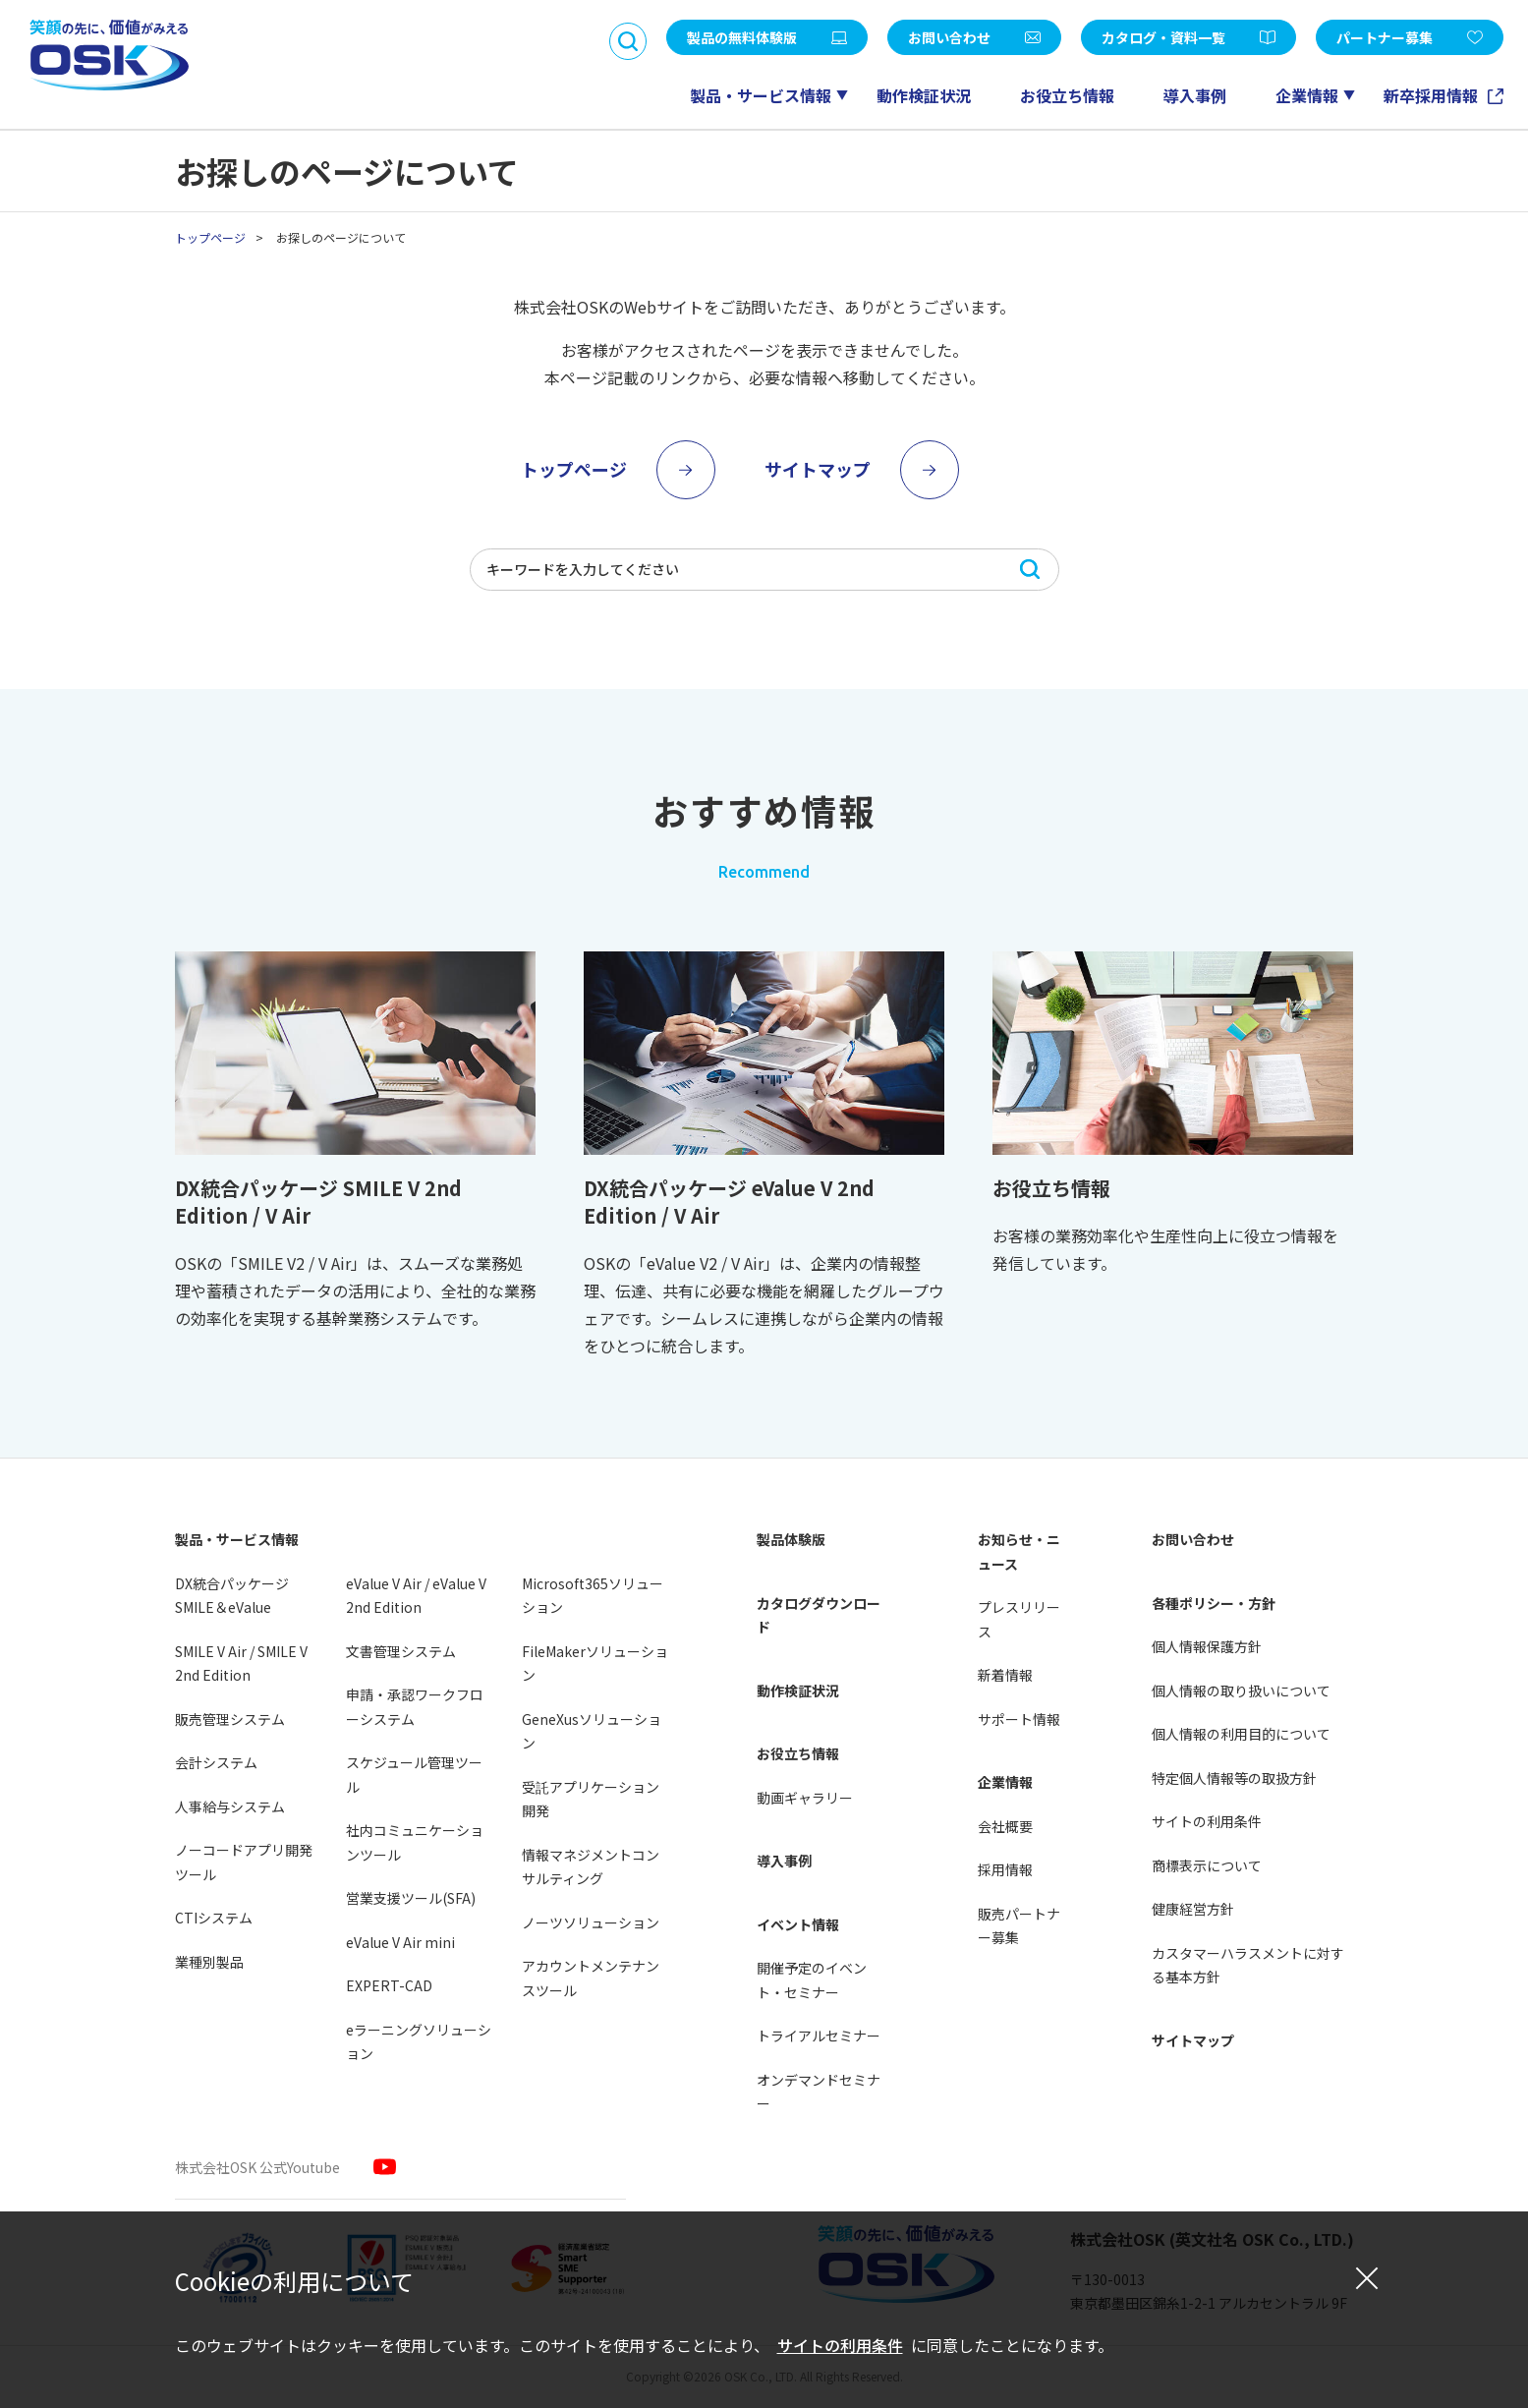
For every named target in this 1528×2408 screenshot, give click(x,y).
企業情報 (1306, 95)
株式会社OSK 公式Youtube (257, 2167)
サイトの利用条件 (840, 2345)
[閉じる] (1367, 2277)
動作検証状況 (924, 95)
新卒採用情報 (1433, 95)
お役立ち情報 (1067, 95)
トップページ (210, 237)
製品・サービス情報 (760, 95)
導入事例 (1194, 95)
